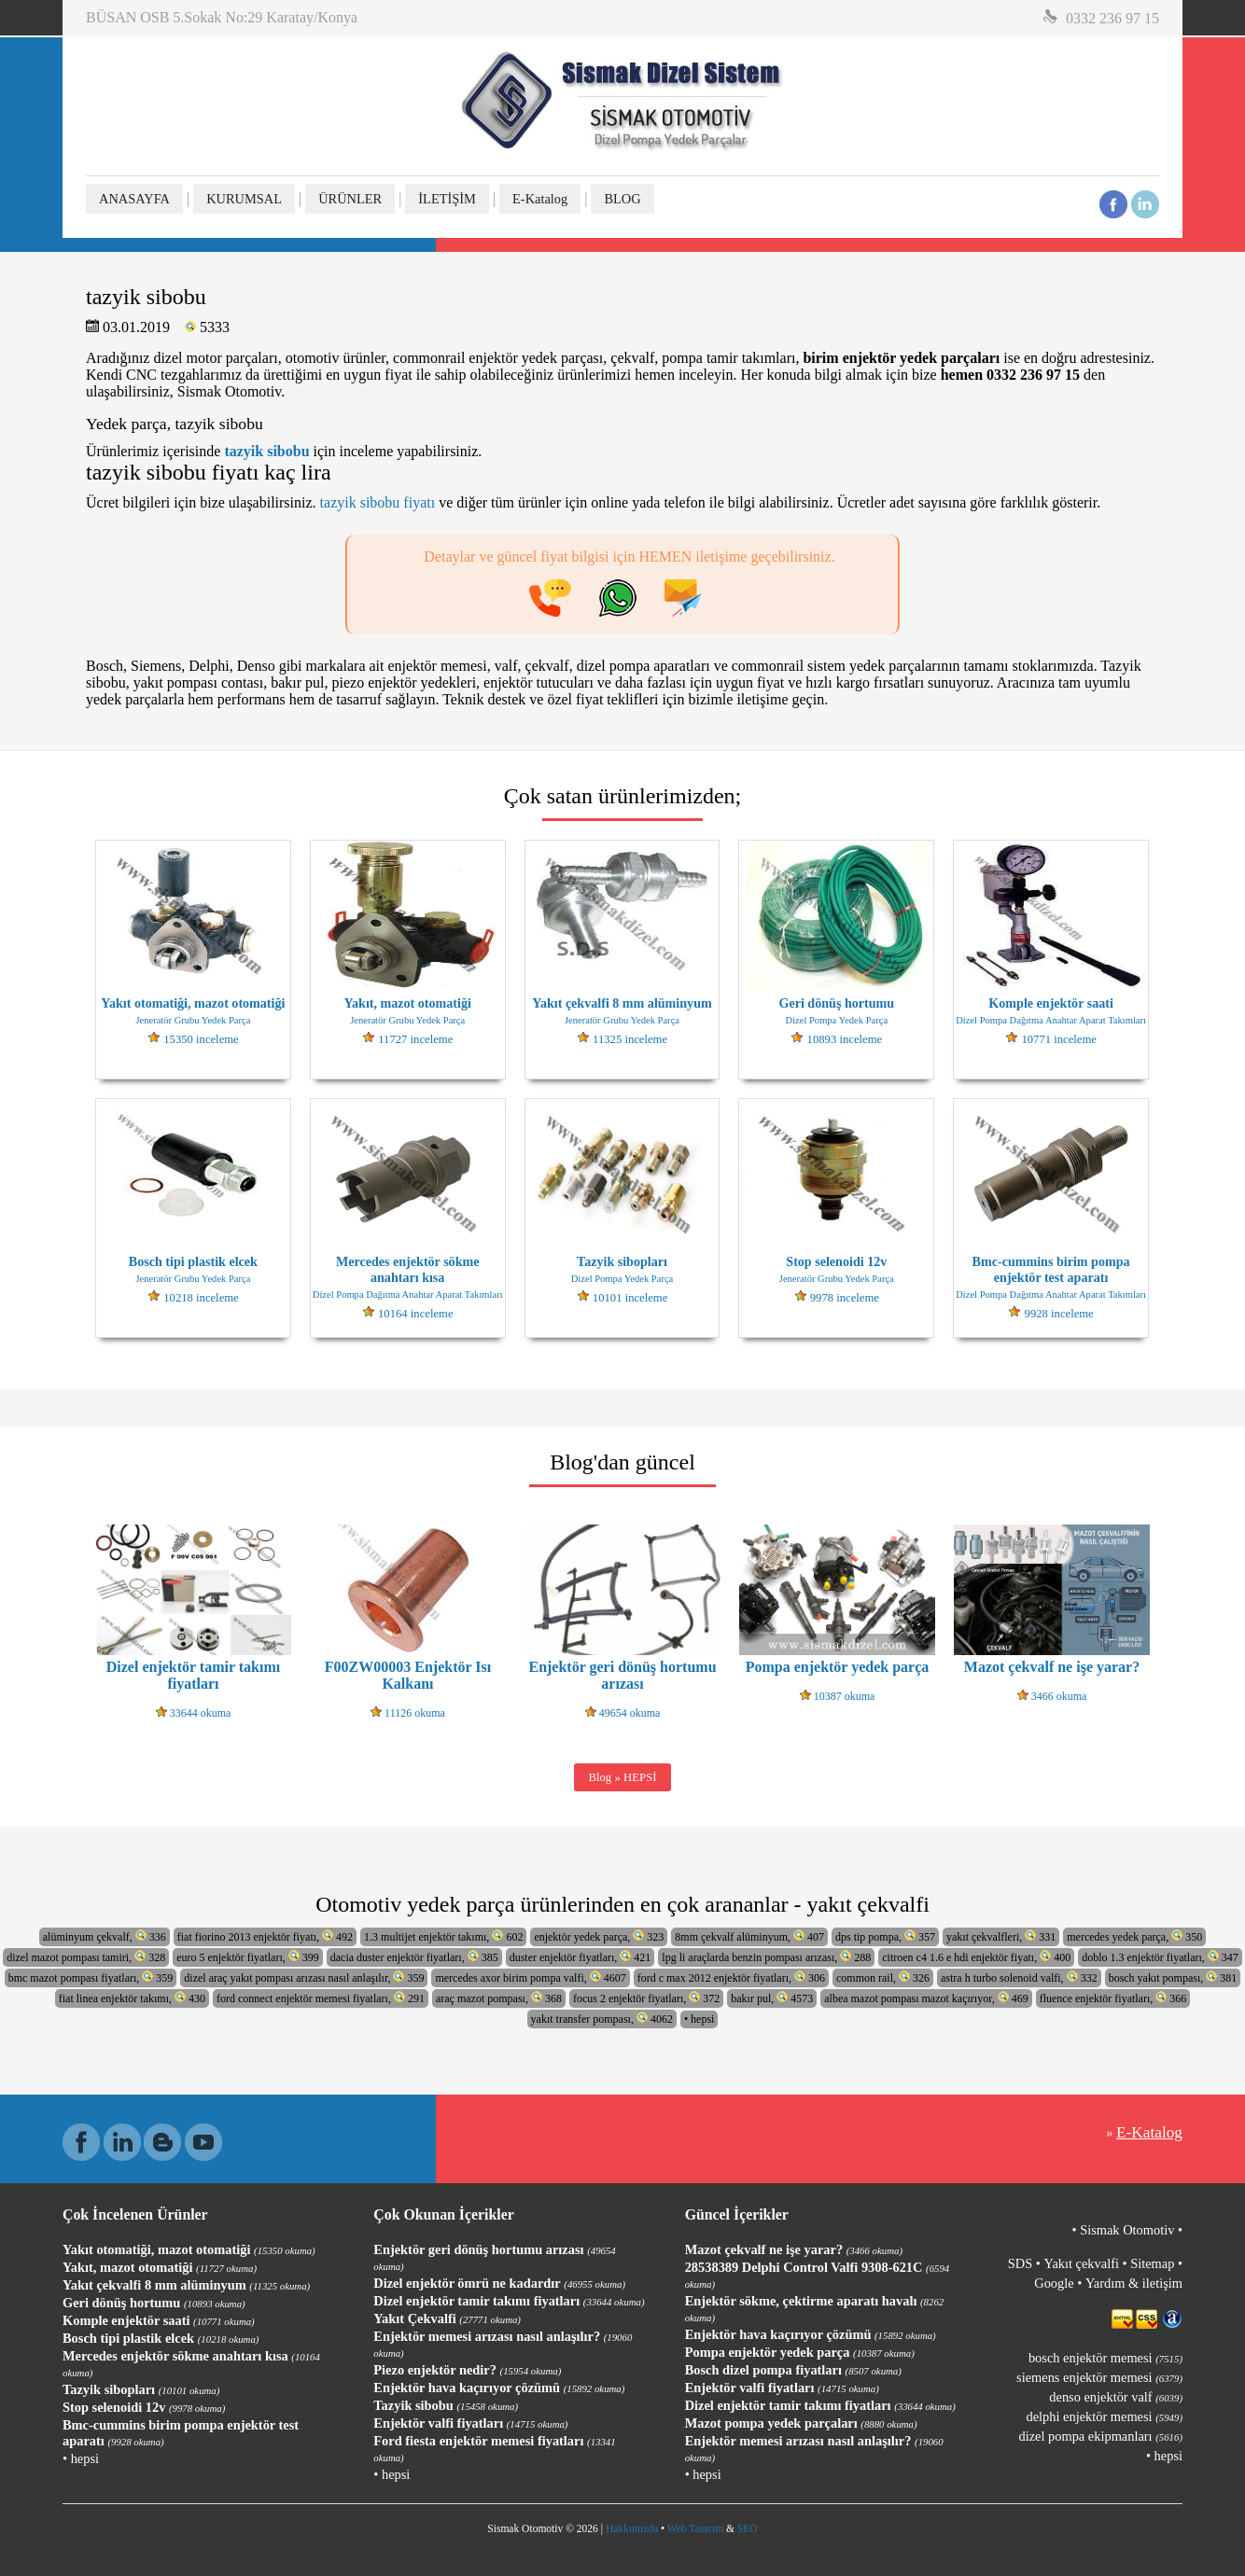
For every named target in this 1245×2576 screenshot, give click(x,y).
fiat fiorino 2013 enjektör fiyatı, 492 (265, 1936)
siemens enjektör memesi (1099, 2377)
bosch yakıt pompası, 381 (1173, 1977)
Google (1053, 2283)
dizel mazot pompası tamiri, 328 (86, 1957)
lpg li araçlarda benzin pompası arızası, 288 (766, 1957)
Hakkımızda (632, 2528)
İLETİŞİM (447, 198)
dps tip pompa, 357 (885, 1936)
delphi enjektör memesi (1104, 2416)
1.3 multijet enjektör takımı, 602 (443, 1936)
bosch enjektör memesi (1105, 2357)
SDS (1020, 2263)
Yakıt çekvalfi (1080, 2263)
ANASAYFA (134, 198)
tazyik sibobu (266, 451)
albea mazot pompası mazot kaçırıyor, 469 (926, 1998)
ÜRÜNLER (350, 198)
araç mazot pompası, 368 (499, 1998)
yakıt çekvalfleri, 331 (1001, 1936)
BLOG (622, 198)
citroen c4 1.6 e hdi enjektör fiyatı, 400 (976, 1957)
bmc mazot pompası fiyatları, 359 (91, 1977)
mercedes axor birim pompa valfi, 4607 (530, 1977)
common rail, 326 (883, 1977)
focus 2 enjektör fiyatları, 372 (646, 1998)
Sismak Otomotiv (1127, 2229)
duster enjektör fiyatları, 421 (580, 1957)
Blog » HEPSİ (622, 1777)
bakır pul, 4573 (772, 1998)
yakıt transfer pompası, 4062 (602, 2019)
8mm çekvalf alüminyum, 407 (749, 1936)
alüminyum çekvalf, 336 (104, 1936)
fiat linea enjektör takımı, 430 (132, 1998)
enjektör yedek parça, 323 (599, 1936)
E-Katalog (539, 198)
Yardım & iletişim (1133, 2283)
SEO (747, 2528)
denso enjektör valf (1115, 2396)
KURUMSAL (244, 198)
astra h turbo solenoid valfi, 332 (1019, 1977)
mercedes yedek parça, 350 (1134, 1936)
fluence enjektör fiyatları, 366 (1113, 1998)
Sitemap (1152, 2263)
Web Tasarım (695, 2528)
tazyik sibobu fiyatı (378, 502)
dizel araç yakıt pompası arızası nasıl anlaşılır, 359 (304, 1977)
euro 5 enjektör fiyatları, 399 (247, 1957)
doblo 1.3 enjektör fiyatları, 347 (1160, 1957)
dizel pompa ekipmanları (1100, 2436)
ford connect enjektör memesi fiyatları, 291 (321, 1998)
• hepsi (699, 2019)
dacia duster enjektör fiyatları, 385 (414, 1957)
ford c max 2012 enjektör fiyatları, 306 (731, 1977)
